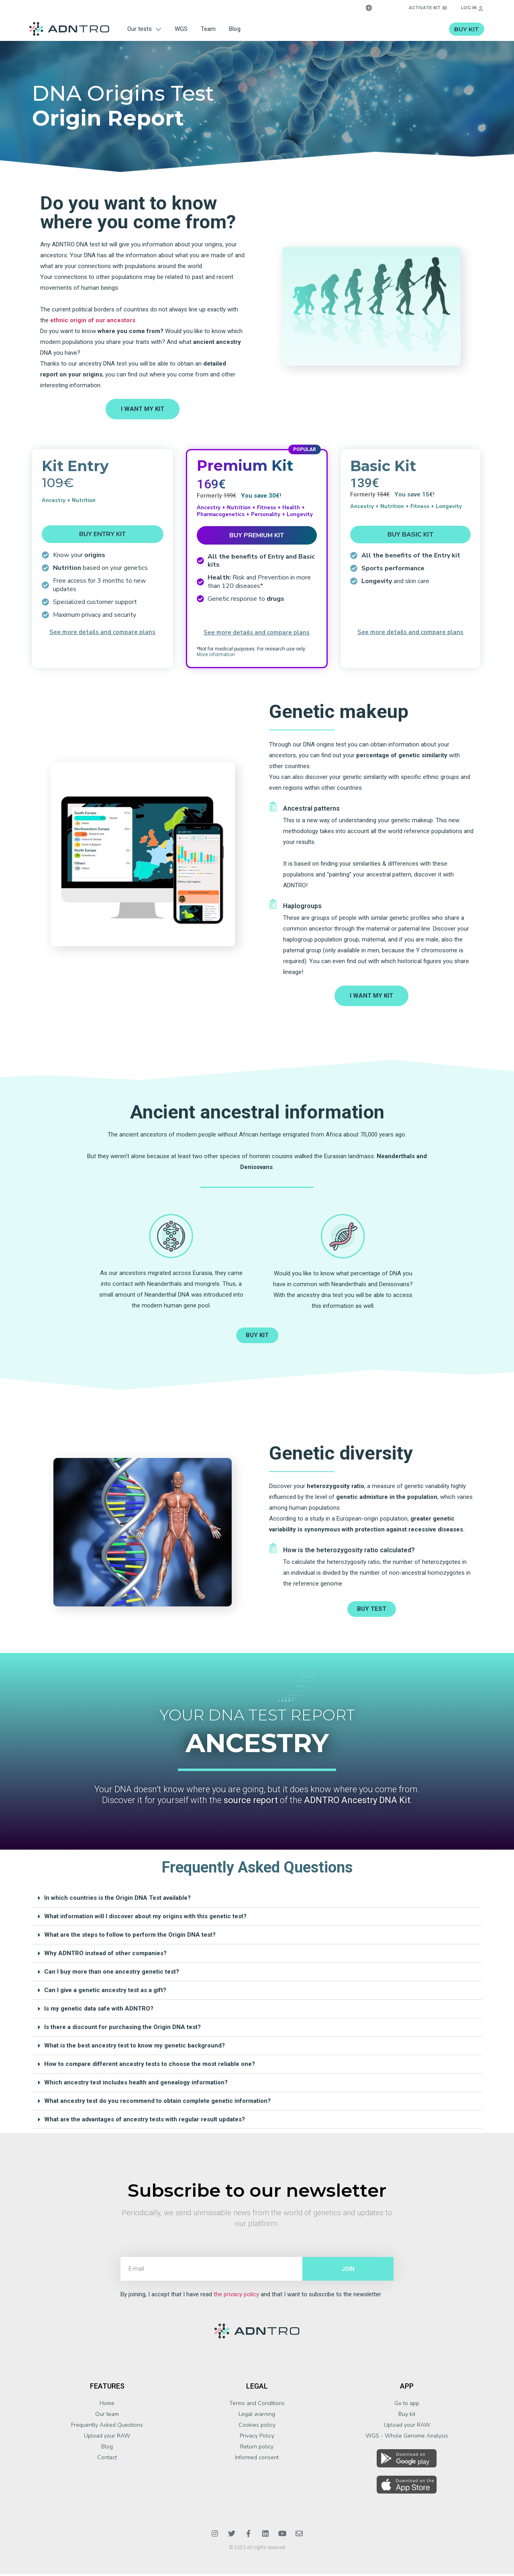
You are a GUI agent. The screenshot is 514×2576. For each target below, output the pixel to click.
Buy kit (406, 2416)
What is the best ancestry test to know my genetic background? (134, 2047)
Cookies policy (257, 2427)
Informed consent (257, 2459)
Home (107, 2405)
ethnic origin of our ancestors (92, 322)
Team (208, 29)
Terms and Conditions (257, 2405)
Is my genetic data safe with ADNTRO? (98, 2010)
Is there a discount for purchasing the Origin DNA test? (122, 2029)
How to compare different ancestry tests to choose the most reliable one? (149, 2066)
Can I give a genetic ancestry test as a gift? (105, 1992)
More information (216, 656)
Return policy (256, 2448)
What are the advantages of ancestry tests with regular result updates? (144, 2121)
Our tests (144, 29)
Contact (107, 2459)
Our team (107, 2416)
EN (381, 8)
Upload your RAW (107, 2438)
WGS (181, 29)
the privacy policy (236, 2296)
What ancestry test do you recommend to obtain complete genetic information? (157, 2102)
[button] (257, 1900)
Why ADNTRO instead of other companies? (105, 1955)
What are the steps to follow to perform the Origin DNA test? (130, 1936)
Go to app (406, 2405)
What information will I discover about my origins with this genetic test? (145, 1918)
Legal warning (257, 2416)
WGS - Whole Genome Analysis (406, 2438)
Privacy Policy (257, 2438)
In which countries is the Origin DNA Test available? (117, 1899)
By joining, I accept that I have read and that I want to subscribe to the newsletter (250, 2296)
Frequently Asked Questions (107, 2427)
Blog (235, 29)
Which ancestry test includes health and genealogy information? (136, 2084)
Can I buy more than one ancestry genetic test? (111, 1973)
